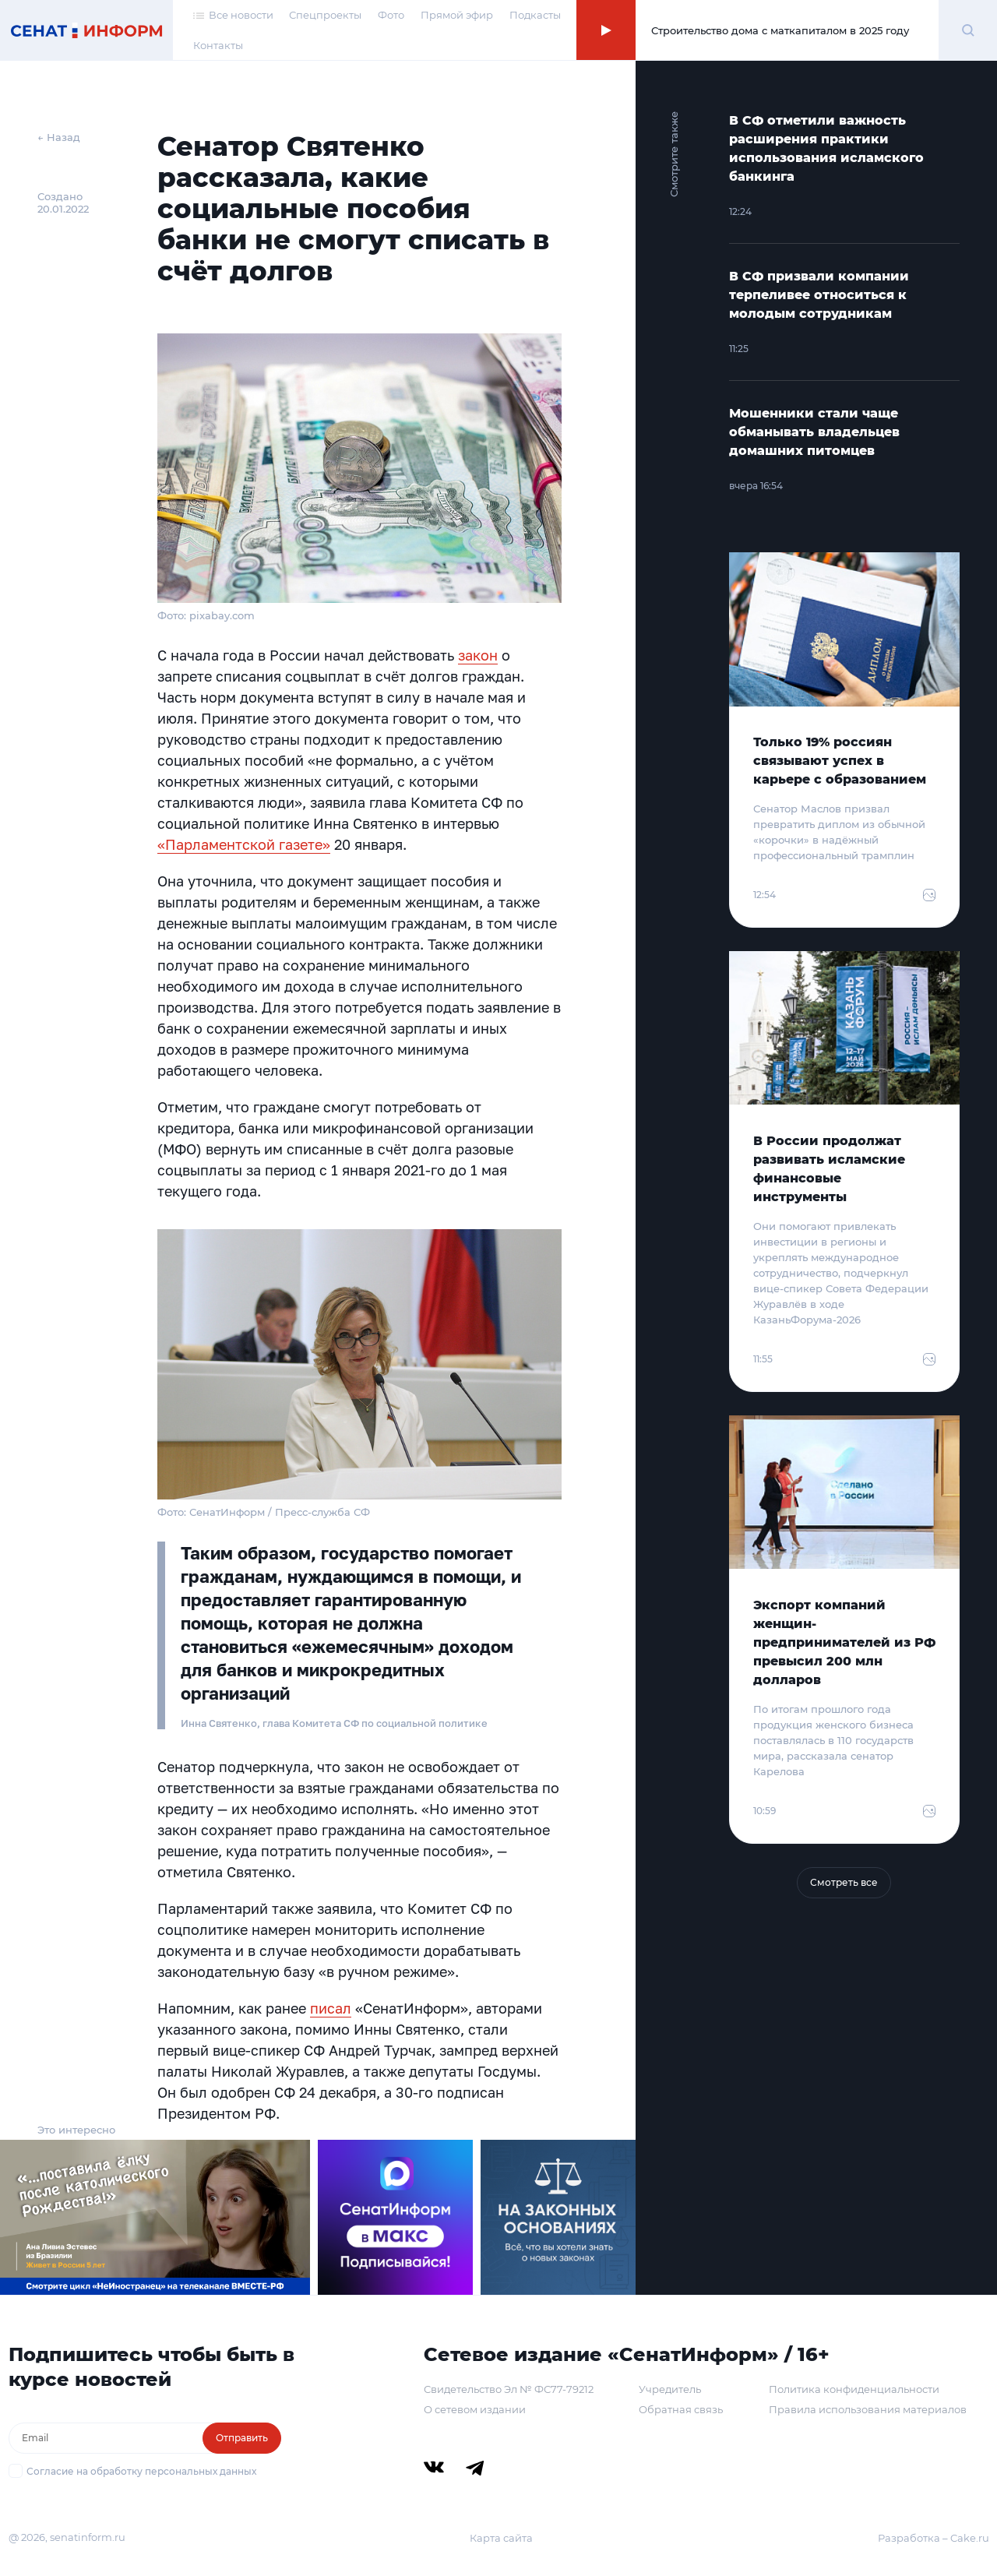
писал (330, 2008)
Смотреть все (844, 1882)
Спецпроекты (325, 15)
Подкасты (535, 15)
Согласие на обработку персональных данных (141, 2471)
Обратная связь (681, 2409)
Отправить (242, 2438)
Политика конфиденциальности (854, 2389)
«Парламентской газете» (243, 844)
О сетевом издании (475, 2409)
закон (478, 655)
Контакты (218, 45)
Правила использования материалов (868, 2409)
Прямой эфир (457, 15)
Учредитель (670, 2389)
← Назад (58, 137)
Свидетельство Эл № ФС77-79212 (509, 2389)
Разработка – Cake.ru (933, 2538)
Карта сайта (501, 2538)
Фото (391, 15)
